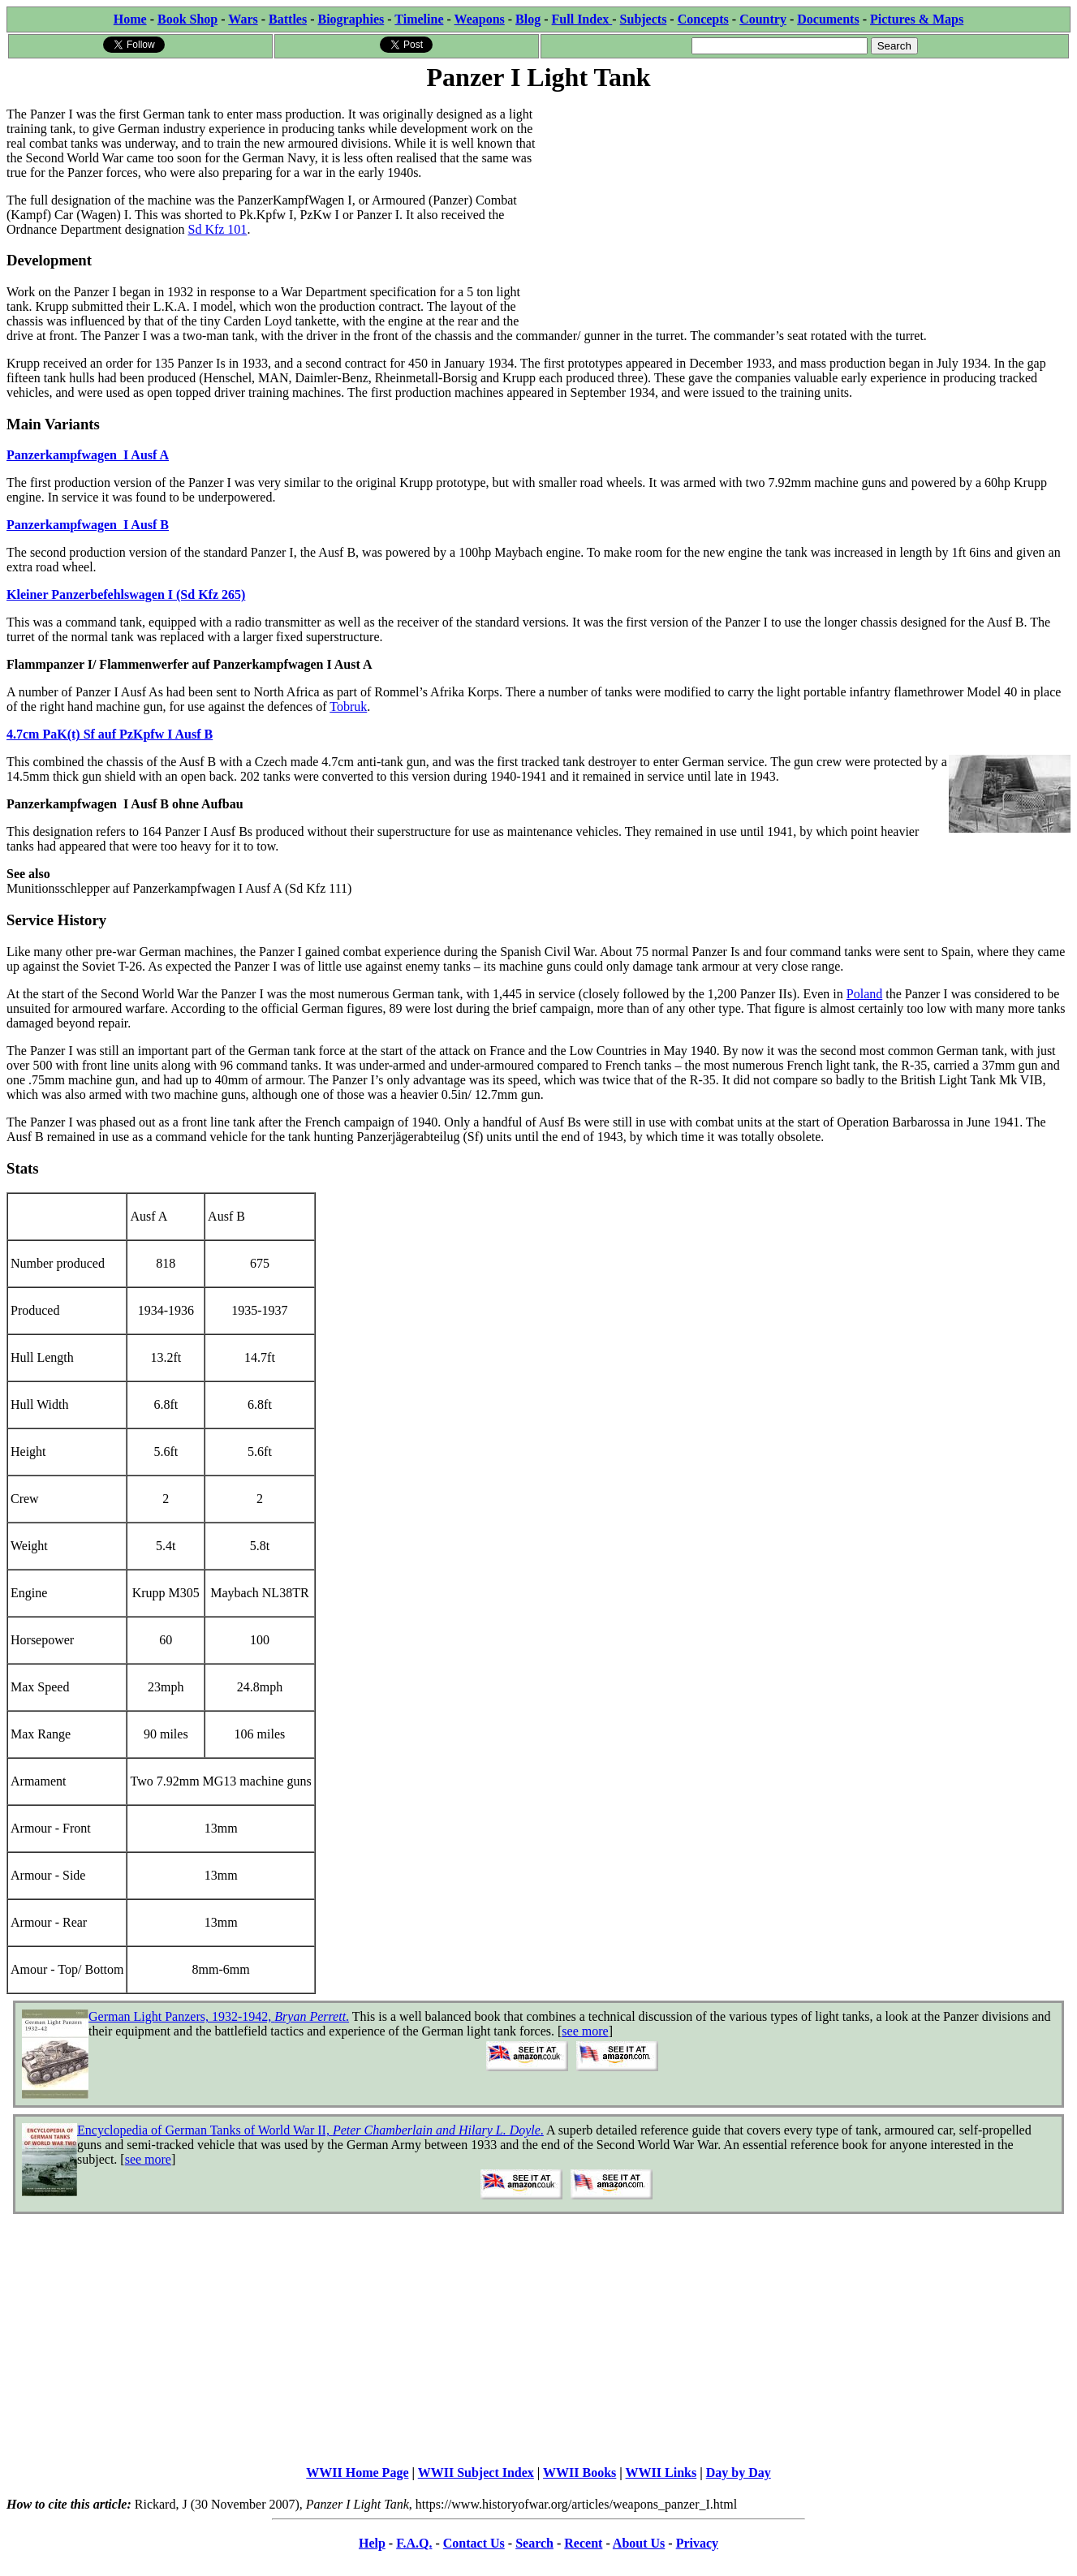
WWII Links (661, 2472)
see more (585, 2031)
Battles (288, 19)
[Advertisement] (805, 208)
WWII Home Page (357, 2472)
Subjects (643, 19)
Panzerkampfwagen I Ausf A (87, 455)
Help (372, 2543)
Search (534, 2543)
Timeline (418, 19)
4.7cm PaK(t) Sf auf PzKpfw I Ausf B (109, 734)
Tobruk (348, 706)
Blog (528, 19)
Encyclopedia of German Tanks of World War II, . (310, 2130)
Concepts (703, 19)
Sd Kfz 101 (217, 229)
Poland (864, 994)
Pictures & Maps (916, 19)
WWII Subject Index (476, 2472)
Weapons (479, 19)
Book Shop (187, 19)
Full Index (582, 19)
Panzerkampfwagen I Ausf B (87, 525)
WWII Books (579, 2472)
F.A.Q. (414, 2543)
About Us (639, 2543)
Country (762, 19)
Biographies (350, 19)
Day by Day (738, 2472)
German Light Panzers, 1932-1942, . (218, 2016)
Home (130, 19)
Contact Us (474, 2543)
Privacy (697, 2543)
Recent (583, 2543)
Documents (828, 19)
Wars (242, 19)
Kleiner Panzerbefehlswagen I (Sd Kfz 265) (125, 594)
